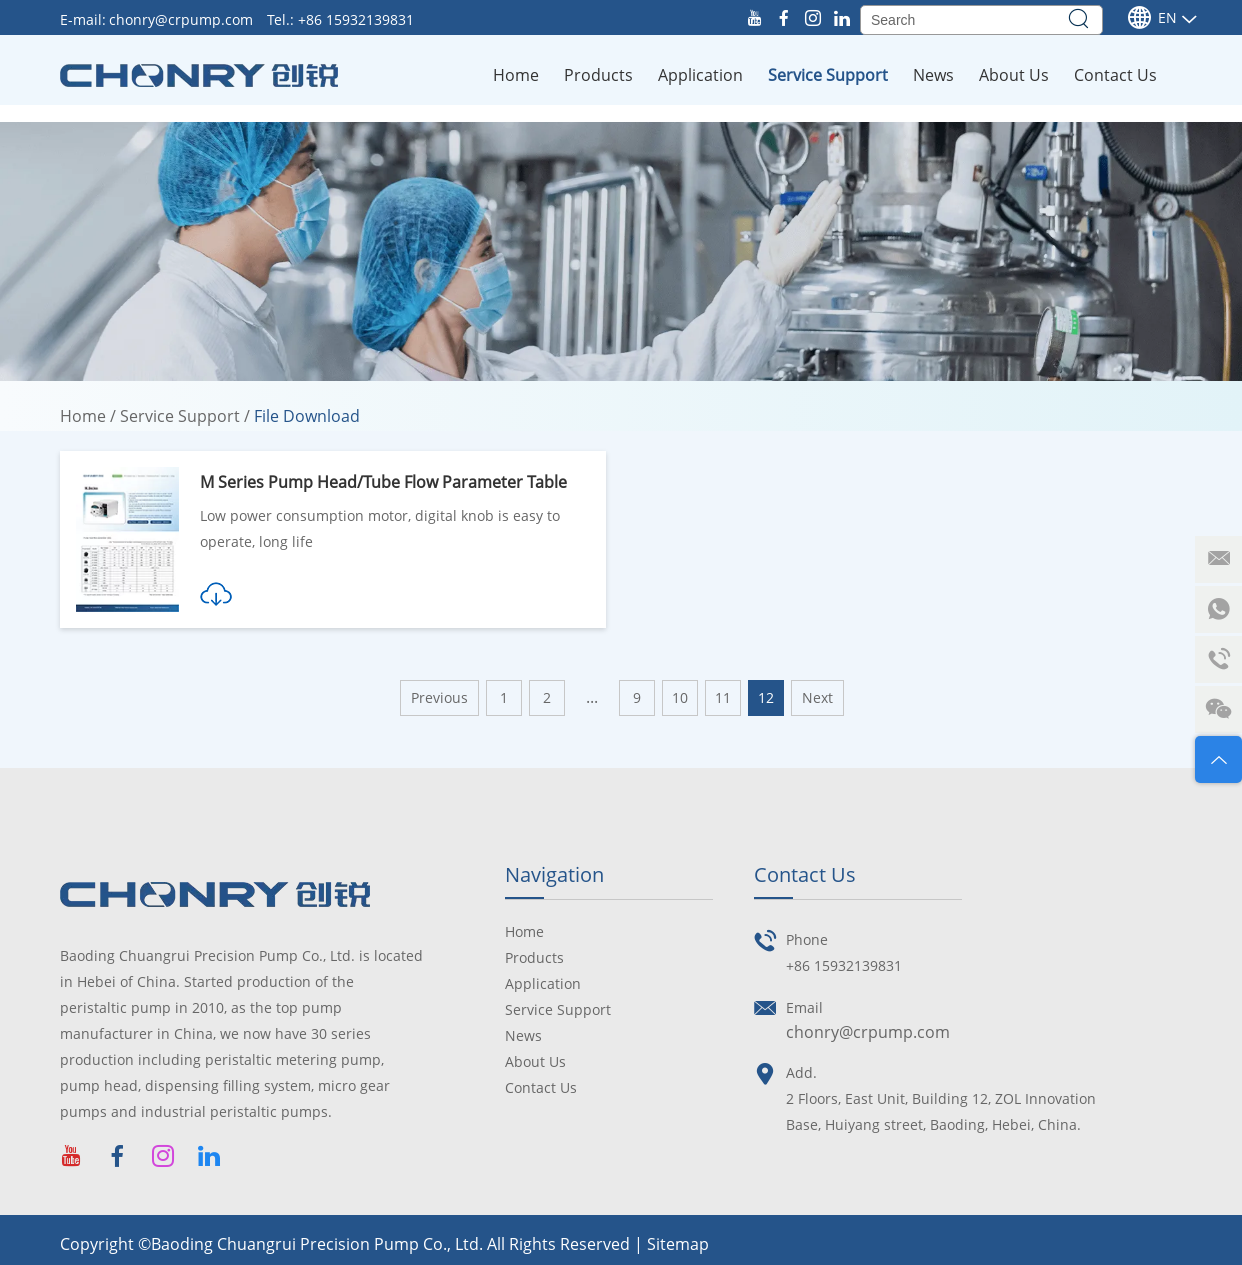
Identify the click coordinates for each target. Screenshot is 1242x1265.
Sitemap (678, 1244)
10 (680, 697)
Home (516, 75)
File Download (307, 416)
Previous (439, 697)
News (933, 75)
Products (598, 75)
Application (700, 75)
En (1152, 18)
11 (723, 697)
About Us (1014, 75)
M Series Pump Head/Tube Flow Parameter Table (383, 482)
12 (766, 697)
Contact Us (1115, 75)
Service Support (828, 75)
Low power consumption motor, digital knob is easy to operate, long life (380, 528)
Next (817, 697)
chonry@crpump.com (183, 19)
